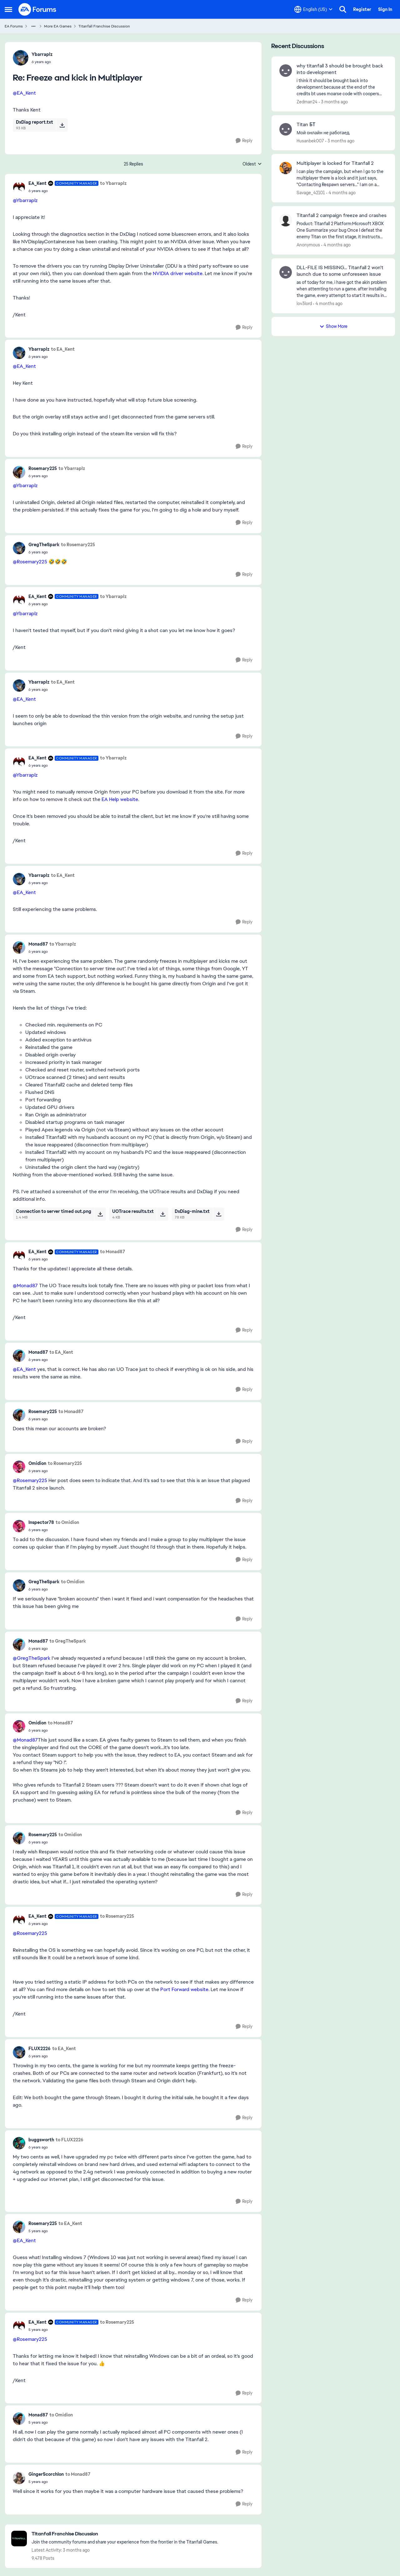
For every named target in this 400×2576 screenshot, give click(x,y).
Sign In (385, 9)
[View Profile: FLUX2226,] (19, 2052)
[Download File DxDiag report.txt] (62, 124)
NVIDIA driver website (177, 273)
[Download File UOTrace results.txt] (162, 1214)
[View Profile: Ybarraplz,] (20, 58)
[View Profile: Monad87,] (19, 947)
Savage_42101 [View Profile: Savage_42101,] (311, 192)
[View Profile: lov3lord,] (285, 272)
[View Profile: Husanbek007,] (285, 129)
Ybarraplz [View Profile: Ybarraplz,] (42, 54)
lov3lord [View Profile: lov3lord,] (304, 303)
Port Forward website (184, 1989)
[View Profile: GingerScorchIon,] (19, 2478)
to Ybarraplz (113, 183)
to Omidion (67, 1522)
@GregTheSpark (31, 1658)
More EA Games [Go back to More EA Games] (58, 26)
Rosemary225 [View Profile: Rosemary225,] (42, 468)
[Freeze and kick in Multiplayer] (42, 62)
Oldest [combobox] (252, 164)
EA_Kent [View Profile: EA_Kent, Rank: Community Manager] (37, 183)
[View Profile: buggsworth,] (19, 2143)
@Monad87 (25, 1285)
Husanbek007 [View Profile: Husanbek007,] (310, 140)
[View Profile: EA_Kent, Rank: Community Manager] (19, 186)
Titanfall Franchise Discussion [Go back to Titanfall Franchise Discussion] (104, 26)
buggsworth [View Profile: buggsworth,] (41, 2140)
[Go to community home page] (37, 9)
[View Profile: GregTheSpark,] (19, 548)
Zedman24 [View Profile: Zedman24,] (307, 102)
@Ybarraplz (25, 200)
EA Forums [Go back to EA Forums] (14, 26)
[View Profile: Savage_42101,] (285, 168)
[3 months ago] (333, 102)
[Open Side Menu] (8, 9)
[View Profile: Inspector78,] (19, 1526)
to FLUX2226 (69, 2140)
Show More (333, 326)
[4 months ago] (341, 193)
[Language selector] (313, 9)
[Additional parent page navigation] (33, 26)
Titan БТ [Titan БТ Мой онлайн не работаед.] (306, 124)
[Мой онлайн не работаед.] (342, 132)
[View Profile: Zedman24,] (285, 70)
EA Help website (120, 799)
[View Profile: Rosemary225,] (19, 472)
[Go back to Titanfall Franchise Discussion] (125, 2534)
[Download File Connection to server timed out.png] (100, 1214)
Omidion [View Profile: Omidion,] (37, 1463)
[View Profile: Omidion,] (19, 1467)
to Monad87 (112, 1251)
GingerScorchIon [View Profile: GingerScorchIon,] (46, 2474)
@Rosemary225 (30, 561)
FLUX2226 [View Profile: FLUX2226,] (39, 2048)
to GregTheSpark (67, 1641)
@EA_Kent (24, 93)
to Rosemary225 (78, 544)
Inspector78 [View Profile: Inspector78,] (41, 1522)
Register (362, 9)
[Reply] (244, 140)
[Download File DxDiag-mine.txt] (218, 1214)
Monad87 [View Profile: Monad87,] (38, 944)
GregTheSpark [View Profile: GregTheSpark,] (43, 544)
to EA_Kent (63, 349)
